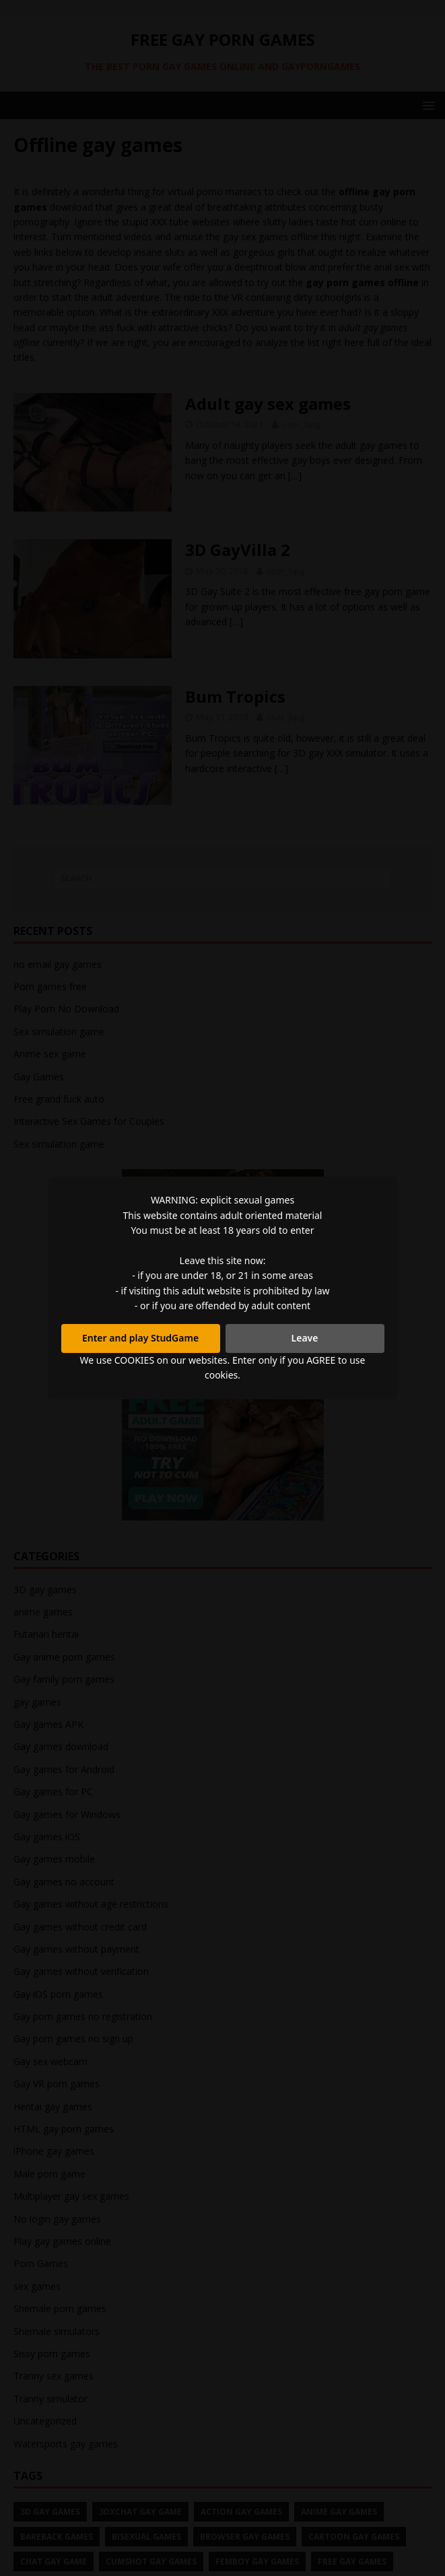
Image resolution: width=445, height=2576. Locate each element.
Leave (305, 1337)
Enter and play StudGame (140, 1337)
